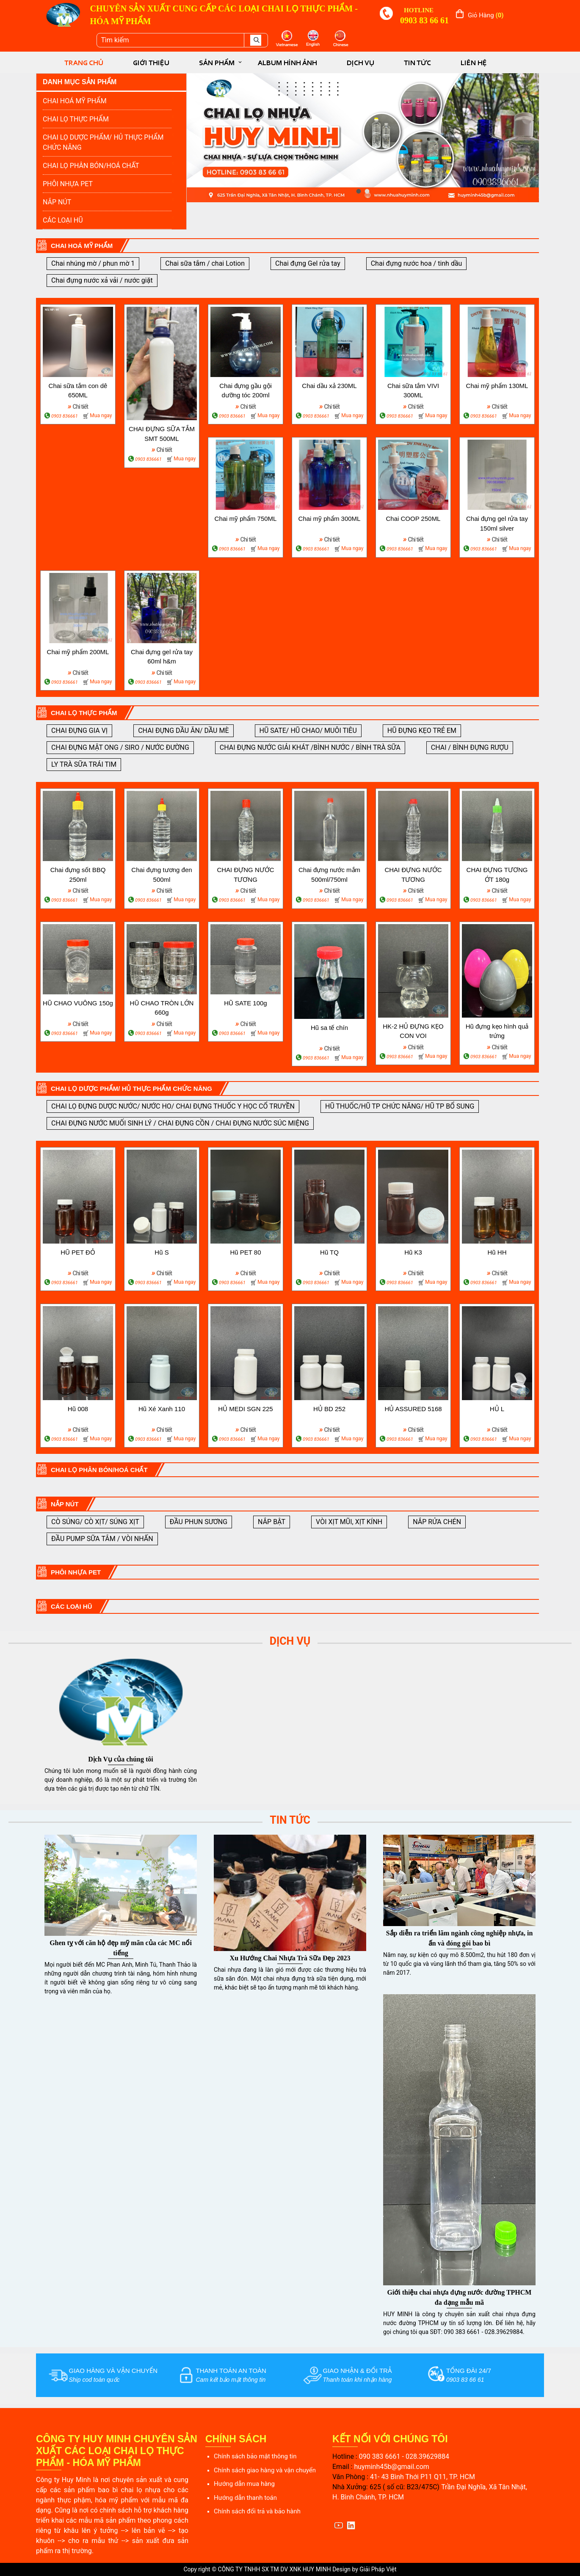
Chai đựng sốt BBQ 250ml (78, 874)
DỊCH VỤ (360, 63)
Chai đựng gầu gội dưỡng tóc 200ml (245, 390)
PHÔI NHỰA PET (68, 184)
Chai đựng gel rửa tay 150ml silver (497, 523)
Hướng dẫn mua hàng (244, 2484)
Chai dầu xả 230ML (329, 385)
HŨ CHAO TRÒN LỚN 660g (162, 1007)
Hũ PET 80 (245, 1252)
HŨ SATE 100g (245, 1003)
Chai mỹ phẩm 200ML (78, 651)
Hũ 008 (78, 1408)
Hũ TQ (329, 1252)
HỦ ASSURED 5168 (413, 1408)
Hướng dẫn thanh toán (245, 2498)
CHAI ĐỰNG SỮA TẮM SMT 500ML (162, 433)
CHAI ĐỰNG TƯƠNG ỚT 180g (497, 874)
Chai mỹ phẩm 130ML (497, 385)
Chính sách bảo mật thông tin (255, 2456)
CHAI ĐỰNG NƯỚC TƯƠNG (245, 874)
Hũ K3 (413, 1252)
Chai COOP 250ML (413, 518)
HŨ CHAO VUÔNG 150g (78, 1003)
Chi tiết (78, 406)
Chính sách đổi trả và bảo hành (257, 2511)
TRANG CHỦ (83, 63)
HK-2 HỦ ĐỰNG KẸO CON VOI (413, 1031)
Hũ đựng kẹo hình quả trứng (497, 1031)
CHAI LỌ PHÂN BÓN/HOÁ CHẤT (91, 166)
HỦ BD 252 (329, 1408)
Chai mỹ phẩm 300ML (329, 518)
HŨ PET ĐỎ (78, 1252)
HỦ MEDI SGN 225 (245, 1408)
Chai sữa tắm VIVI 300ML (413, 390)
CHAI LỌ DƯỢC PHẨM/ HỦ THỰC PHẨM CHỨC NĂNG (103, 142)
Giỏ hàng (486, 15)
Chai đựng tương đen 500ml (161, 874)
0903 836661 (64, 416)
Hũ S (161, 1252)
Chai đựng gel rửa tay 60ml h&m (162, 656)
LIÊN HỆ (474, 63)
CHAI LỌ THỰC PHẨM (76, 119)
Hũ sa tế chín (329, 1027)
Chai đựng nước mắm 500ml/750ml (329, 874)
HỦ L (497, 1408)
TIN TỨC (417, 63)
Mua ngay (101, 415)
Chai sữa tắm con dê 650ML (78, 390)
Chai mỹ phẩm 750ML (246, 518)
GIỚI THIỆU (151, 63)
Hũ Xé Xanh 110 (161, 1408)
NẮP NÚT (57, 202)
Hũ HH (496, 1252)
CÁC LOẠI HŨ (63, 220)
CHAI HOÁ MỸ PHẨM (75, 101)
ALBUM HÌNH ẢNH (287, 63)
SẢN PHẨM (217, 63)
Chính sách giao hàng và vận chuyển (265, 2470)
